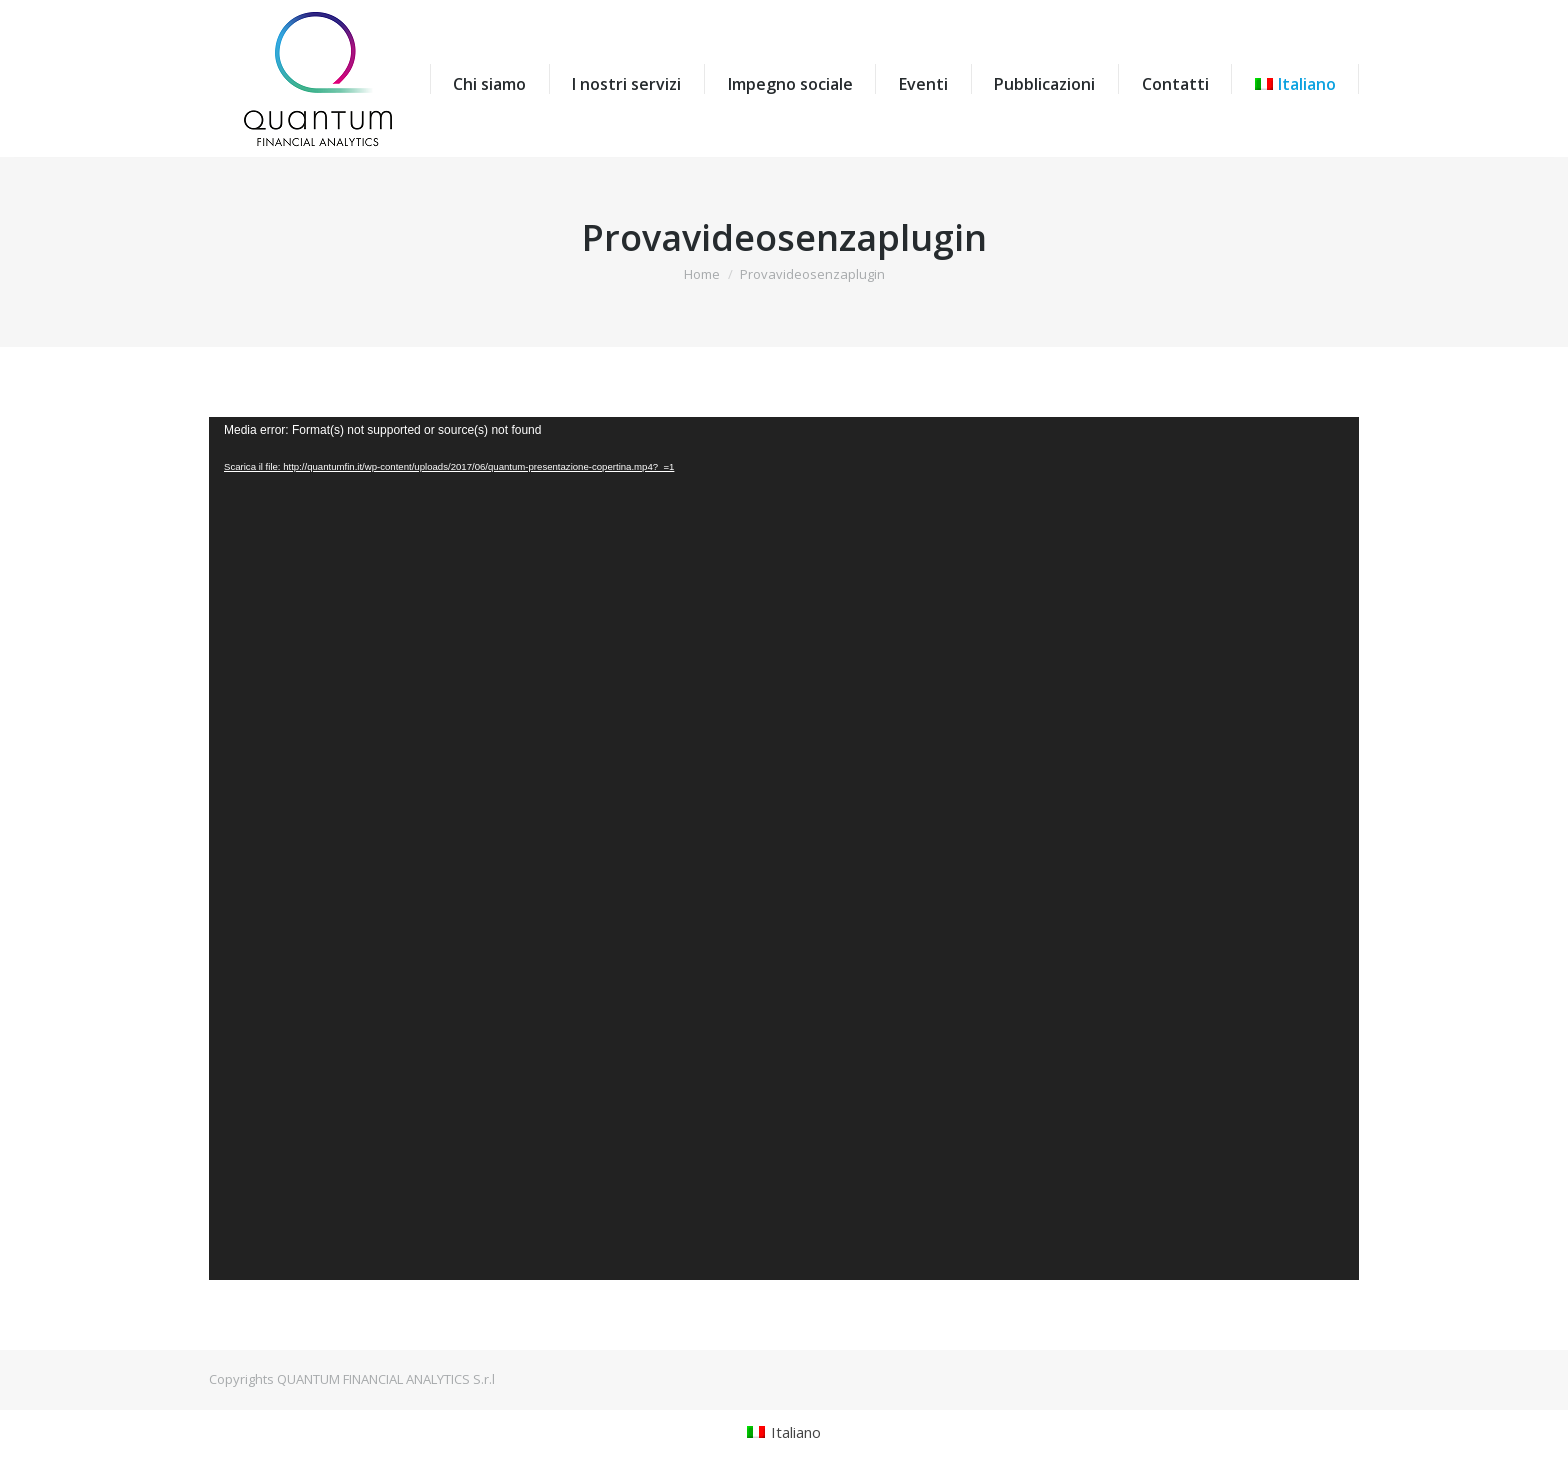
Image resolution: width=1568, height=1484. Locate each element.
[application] (784, 848)
